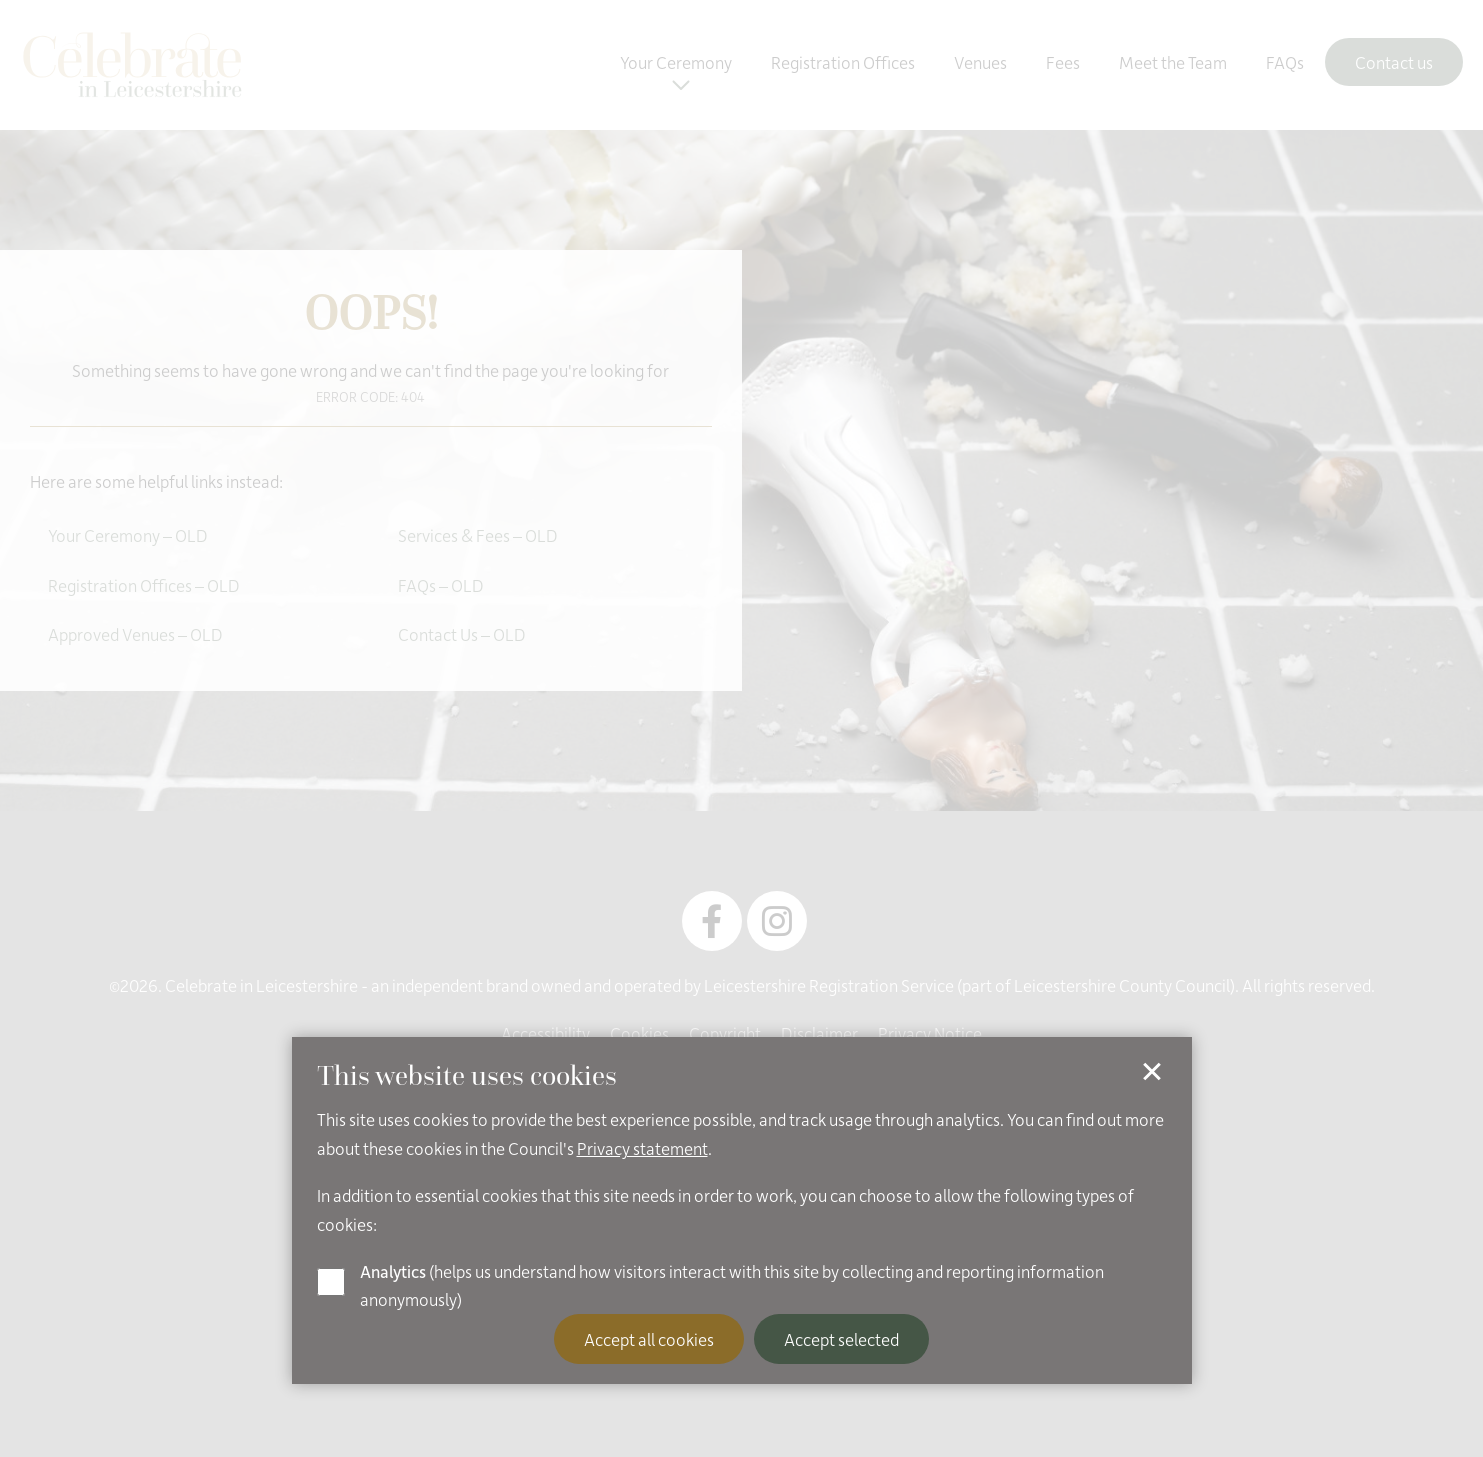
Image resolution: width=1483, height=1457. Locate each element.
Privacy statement (642, 1148)
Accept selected (841, 1339)
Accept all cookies (649, 1339)
